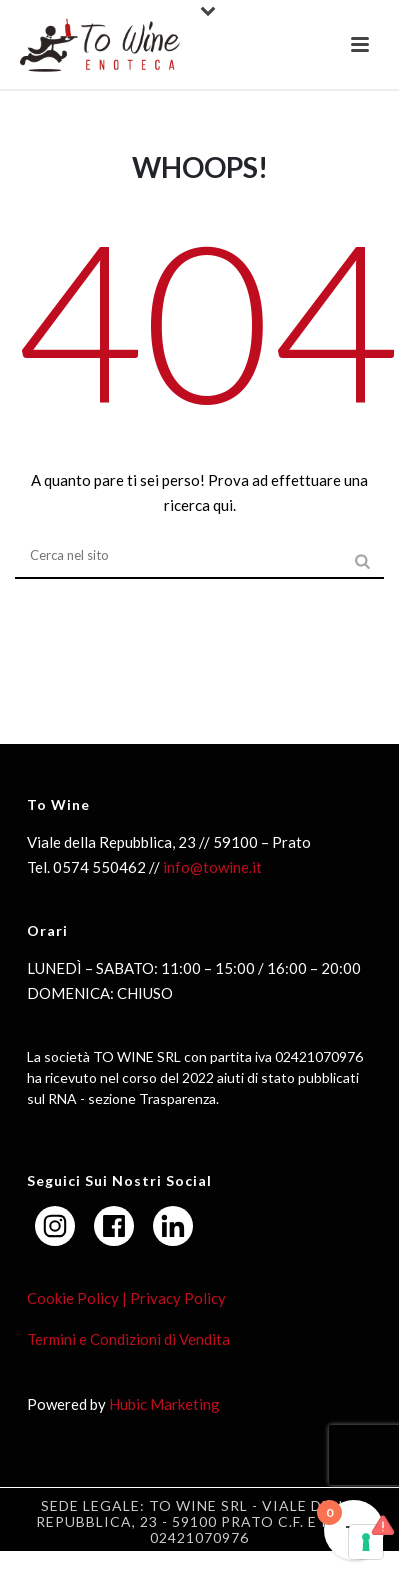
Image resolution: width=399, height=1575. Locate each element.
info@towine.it (212, 867)
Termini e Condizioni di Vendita (128, 1339)
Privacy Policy (176, 1298)
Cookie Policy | (77, 1298)
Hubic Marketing (164, 1404)
